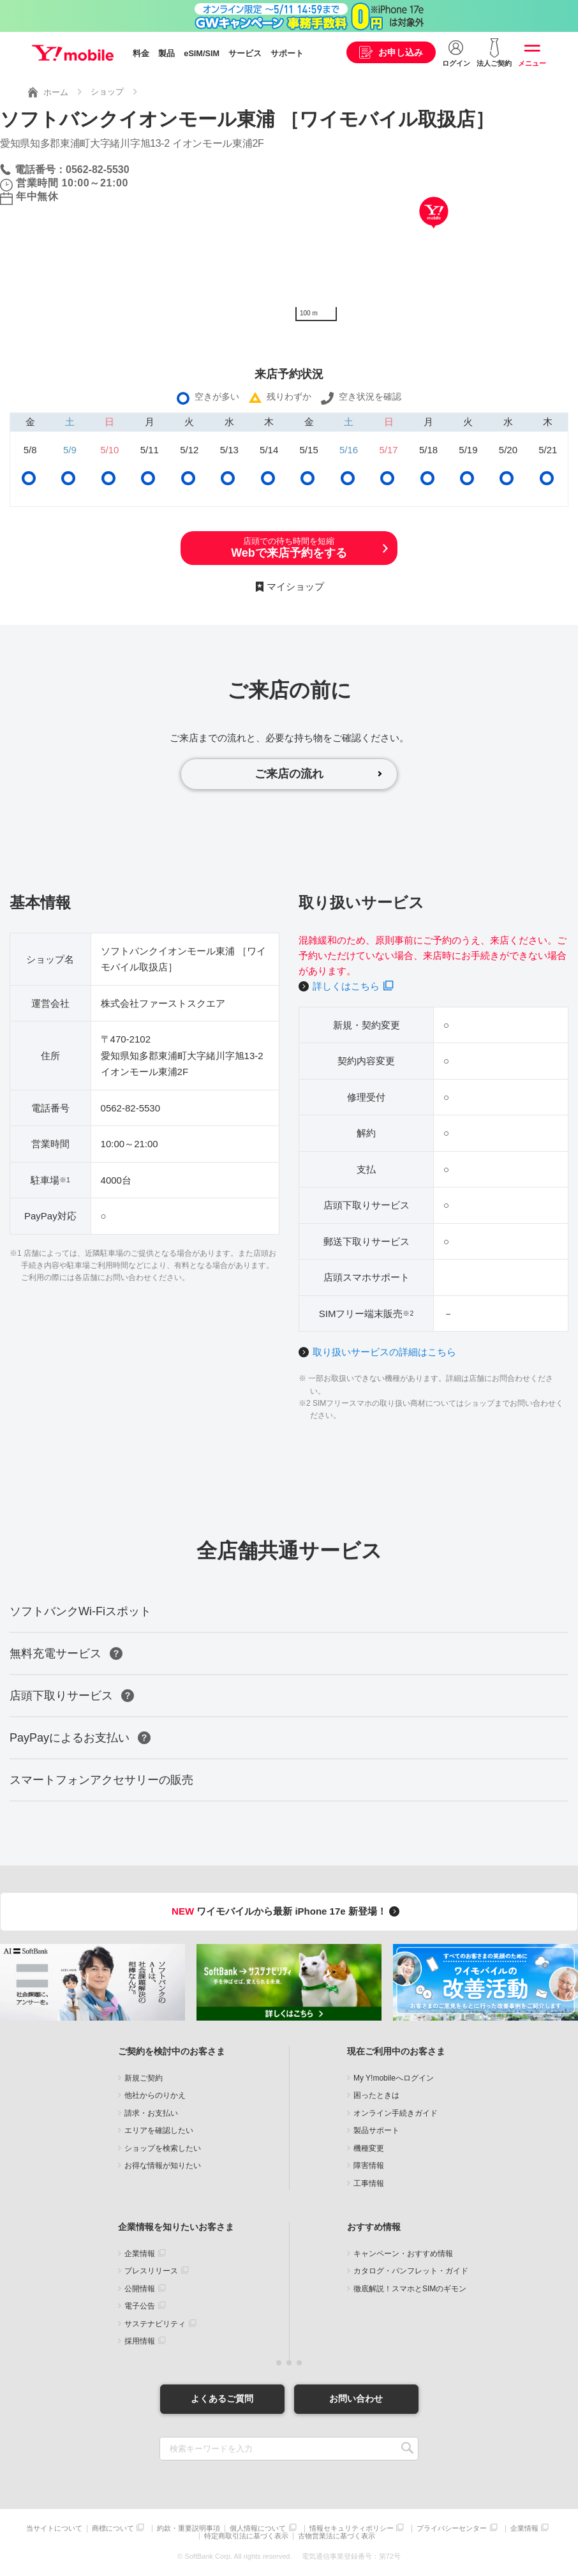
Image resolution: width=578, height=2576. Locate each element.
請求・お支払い (151, 2113)
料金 (141, 53)
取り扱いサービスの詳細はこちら (384, 1351)
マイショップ (295, 586)
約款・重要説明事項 (188, 2528)
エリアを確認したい (158, 2130)
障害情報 (368, 2165)
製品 (166, 53)
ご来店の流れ (289, 773)
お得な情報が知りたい (162, 2165)
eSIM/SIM (201, 53)
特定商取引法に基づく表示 (246, 2536)
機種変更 (368, 2148)
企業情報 (139, 2253)
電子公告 (139, 2305)
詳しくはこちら (346, 986)
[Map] (433, 232)
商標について (113, 2528)
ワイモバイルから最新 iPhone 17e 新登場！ (287, 1911)
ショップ (107, 91)
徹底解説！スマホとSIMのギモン (409, 2288)
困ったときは (376, 2095)
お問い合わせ (356, 2398)
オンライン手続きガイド (395, 2113)
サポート (287, 53)
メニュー (532, 63)
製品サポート (376, 2130)
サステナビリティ (155, 2323)
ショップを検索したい (162, 2148)
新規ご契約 (143, 2078)
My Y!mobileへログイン (393, 2078)
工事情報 (368, 2183)
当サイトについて (54, 2528)
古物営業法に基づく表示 (336, 2536)
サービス (245, 53)
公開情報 (139, 2288)
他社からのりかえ (155, 2095)
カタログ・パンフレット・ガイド (410, 2270)
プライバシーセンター (452, 2528)
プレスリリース (151, 2270)
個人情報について (258, 2528)
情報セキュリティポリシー (351, 2528)
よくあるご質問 (222, 2398)
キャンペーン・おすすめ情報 (403, 2253)
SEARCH (407, 2448)
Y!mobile (73, 53)
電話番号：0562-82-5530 (72, 169)
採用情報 (139, 2341)
